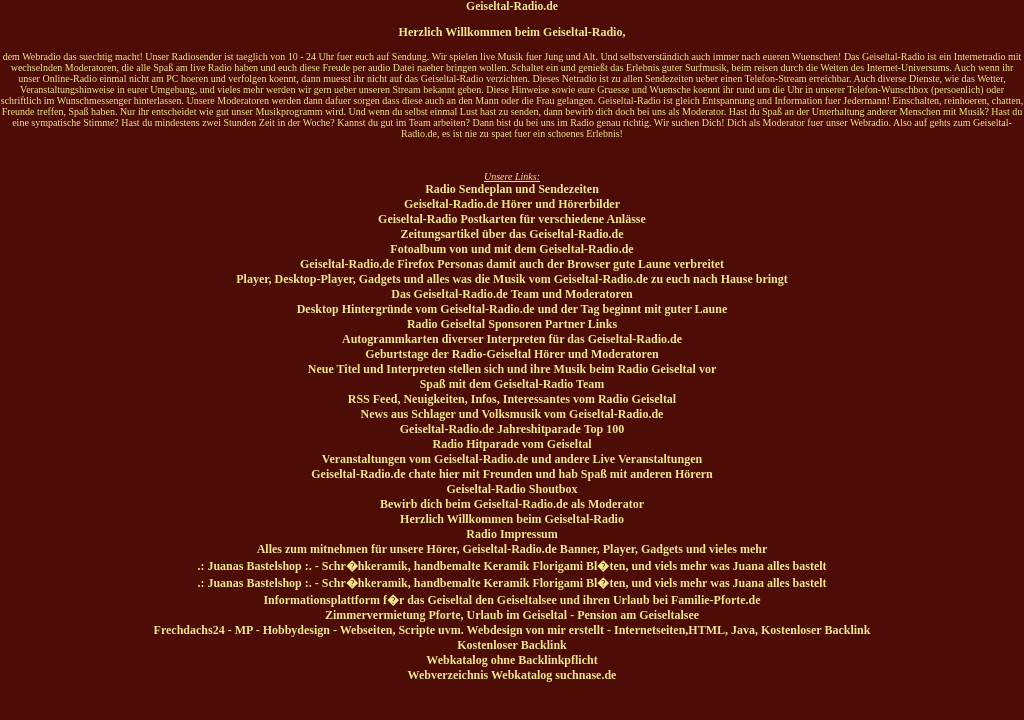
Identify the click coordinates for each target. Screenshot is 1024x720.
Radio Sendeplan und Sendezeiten (512, 189)
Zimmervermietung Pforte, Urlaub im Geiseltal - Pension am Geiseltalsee (512, 615)
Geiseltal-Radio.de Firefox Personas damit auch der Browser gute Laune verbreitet (512, 264)
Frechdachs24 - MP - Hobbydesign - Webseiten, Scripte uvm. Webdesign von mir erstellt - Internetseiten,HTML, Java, (457, 630)
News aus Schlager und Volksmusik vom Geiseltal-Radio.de (512, 414)
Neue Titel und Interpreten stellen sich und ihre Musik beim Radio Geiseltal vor (512, 369)
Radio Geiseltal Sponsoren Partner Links (512, 324)
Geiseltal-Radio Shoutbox (511, 489)
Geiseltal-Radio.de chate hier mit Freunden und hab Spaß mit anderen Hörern (511, 474)
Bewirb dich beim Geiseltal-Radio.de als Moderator (512, 504)
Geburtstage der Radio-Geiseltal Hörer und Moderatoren (511, 354)
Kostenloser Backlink (815, 630)
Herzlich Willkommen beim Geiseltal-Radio (512, 519)
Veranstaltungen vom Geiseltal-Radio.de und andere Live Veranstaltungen (512, 459)
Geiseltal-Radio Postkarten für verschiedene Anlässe (512, 219)
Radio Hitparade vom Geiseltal (512, 444)
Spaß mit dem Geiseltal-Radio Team (512, 384)
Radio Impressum (511, 534)
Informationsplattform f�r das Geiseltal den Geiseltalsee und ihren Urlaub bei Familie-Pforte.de (511, 600)
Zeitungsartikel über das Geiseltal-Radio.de (511, 234)
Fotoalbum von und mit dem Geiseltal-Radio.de (511, 249)
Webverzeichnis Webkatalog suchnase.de (512, 675)
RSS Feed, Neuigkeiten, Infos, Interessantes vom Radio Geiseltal (512, 399)
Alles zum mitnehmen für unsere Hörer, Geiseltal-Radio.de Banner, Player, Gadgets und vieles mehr (512, 549)
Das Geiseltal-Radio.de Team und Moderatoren (511, 294)
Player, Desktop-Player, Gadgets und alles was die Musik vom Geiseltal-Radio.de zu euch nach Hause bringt (511, 279)
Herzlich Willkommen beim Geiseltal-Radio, (512, 32)
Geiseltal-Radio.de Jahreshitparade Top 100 (512, 429)
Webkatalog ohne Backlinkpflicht (511, 660)
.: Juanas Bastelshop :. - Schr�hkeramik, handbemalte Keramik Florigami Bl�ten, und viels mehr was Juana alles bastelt (511, 566)
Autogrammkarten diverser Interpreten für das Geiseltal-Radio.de (512, 339)
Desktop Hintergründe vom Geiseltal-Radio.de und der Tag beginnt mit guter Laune (512, 309)
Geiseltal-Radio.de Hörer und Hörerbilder (512, 204)
